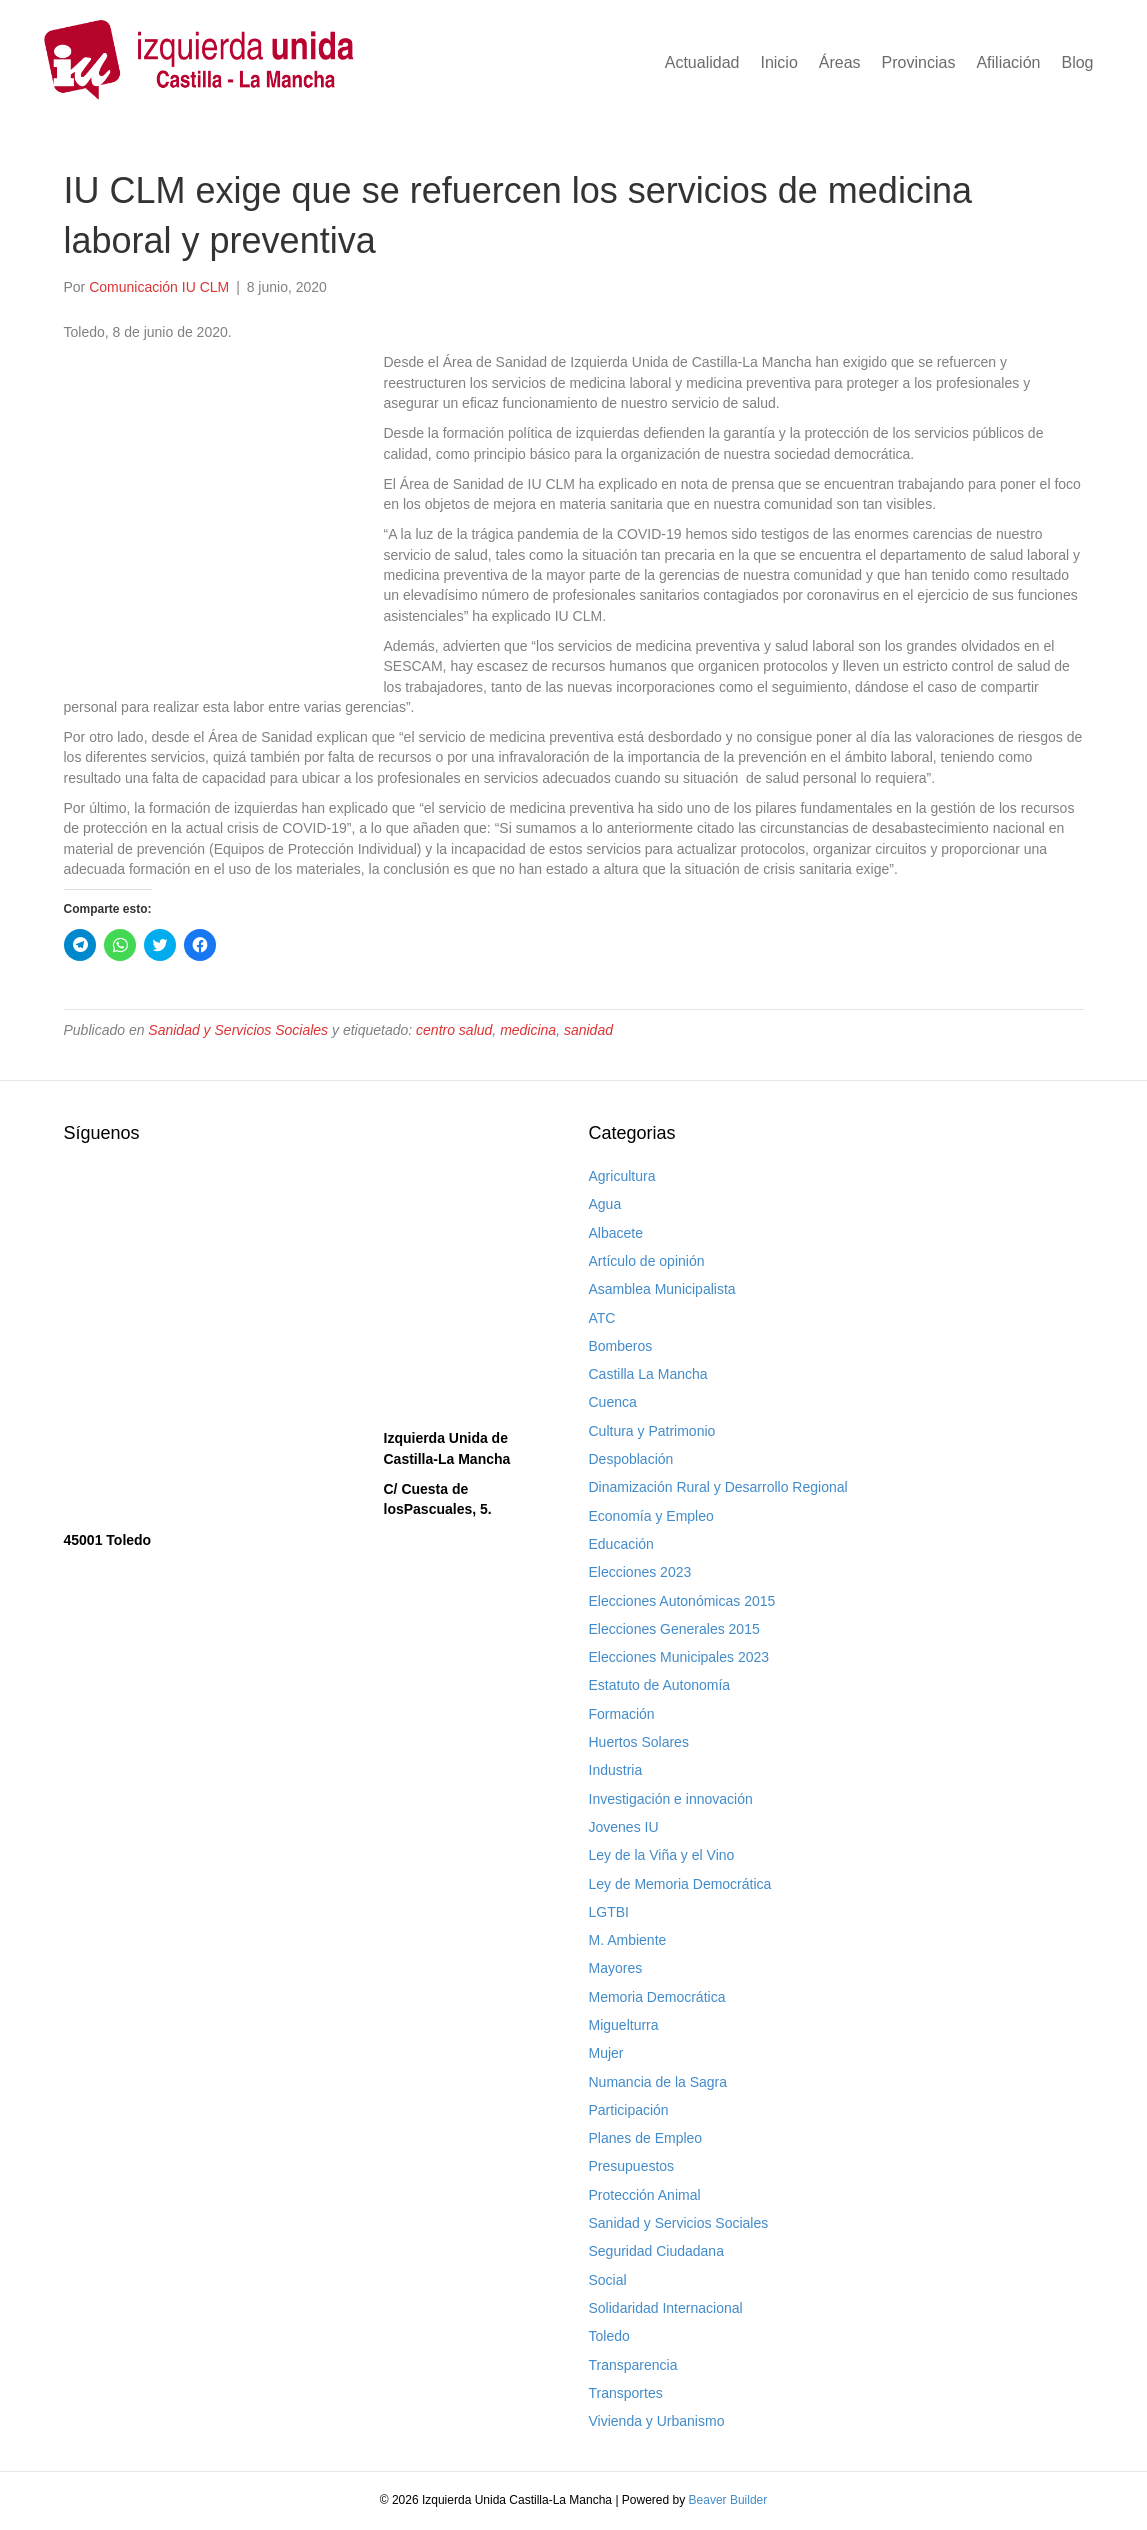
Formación (622, 1714)
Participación (629, 2110)
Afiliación (1008, 62)
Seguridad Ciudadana (656, 2251)
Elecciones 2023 (640, 1572)
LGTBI (609, 1912)
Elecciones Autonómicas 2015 (682, 1601)
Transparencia (633, 2365)
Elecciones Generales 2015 (674, 1629)
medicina (528, 1030)
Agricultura (622, 1176)
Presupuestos (632, 2166)
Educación (621, 1544)
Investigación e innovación (671, 1799)
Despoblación (631, 1459)
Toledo (609, 2336)
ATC (602, 1318)
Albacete (616, 1233)
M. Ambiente (628, 1940)
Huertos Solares (639, 1742)
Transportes (626, 2393)
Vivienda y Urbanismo (657, 2421)
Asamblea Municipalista (662, 1289)
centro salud (454, 1030)
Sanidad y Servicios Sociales (238, 1030)
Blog (1077, 62)
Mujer (606, 2053)
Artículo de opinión (647, 1261)
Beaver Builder (728, 2500)
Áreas (840, 62)
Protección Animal (645, 2195)
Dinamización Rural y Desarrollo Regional (718, 1487)
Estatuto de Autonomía (660, 1685)
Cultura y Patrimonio (652, 1431)
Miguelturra (624, 2025)
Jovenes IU (624, 1827)
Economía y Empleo (651, 1516)
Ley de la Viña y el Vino (662, 1855)
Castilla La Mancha (648, 1374)
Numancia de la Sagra (658, 2082)
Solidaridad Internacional (666, 2308)
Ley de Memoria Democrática (680, 1884)
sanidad (588, 1030)
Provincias (919, 62)
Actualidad (702, 62)
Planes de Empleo (646, 2138)
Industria (616, 1770)
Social (608, 2280)
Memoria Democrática (657, 1997)
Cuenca (613, 1402)
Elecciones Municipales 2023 (679, 1657)
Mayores (616, 1968)
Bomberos (621, 1346)
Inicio (778, 62)
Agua (605, 1204)
